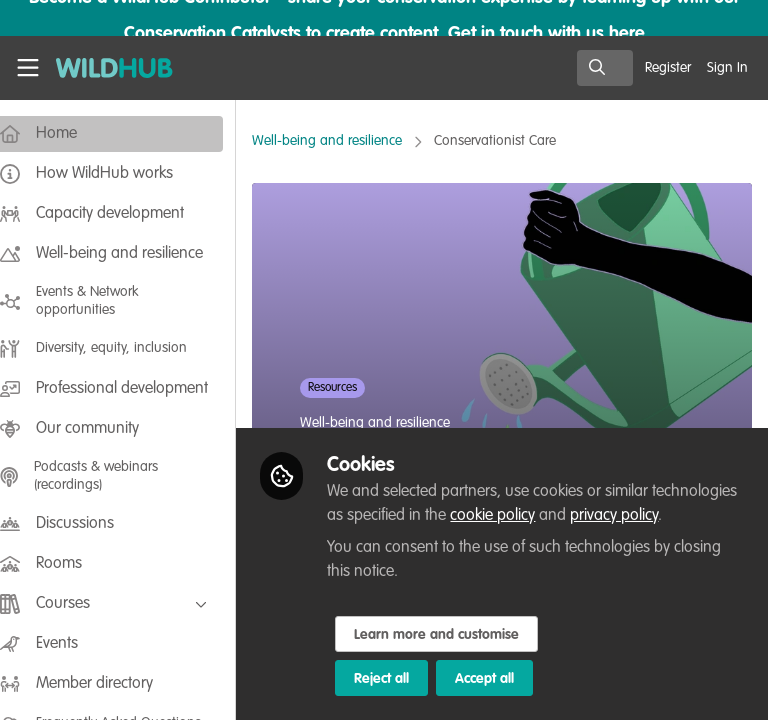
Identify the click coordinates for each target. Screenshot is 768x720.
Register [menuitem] (668, 68)
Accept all (504, 679)
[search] (605, 68)
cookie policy (601, 516)
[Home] (104, 68)
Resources (352, 388)
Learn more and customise (456, 635)
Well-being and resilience (347, 141)
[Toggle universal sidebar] (28, 68)
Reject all (401, 679)
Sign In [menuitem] (727, 68)
